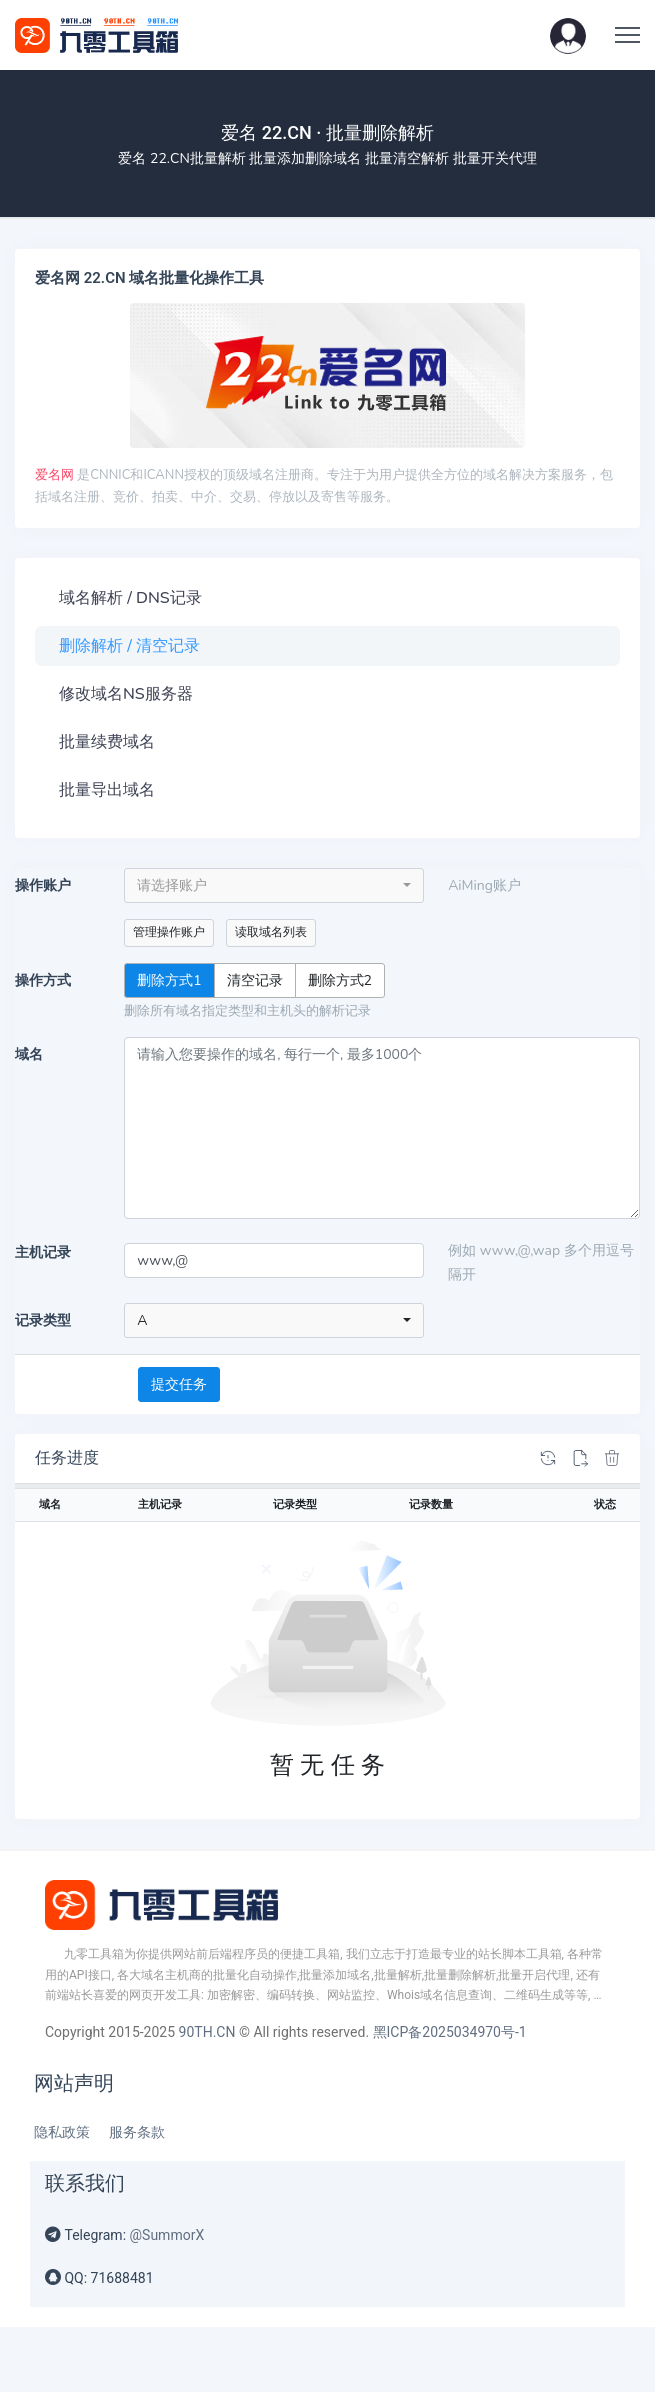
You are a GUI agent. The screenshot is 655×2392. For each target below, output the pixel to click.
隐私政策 (62, 2132)
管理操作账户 (169, 932)
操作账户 (43, 885)
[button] (568, 35)
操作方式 (43, 980)
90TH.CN (207, 2032)
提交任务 (179, 1384)
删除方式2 (340, 980)
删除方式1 (169, 980)
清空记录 (255, 980)
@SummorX (167, 2235)
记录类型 (43, 1320)
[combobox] (274, 885)
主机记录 (43, 1252)
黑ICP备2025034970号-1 (450, 2032)
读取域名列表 (271, 932)
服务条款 (137, 2132)
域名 (29, 1054)
